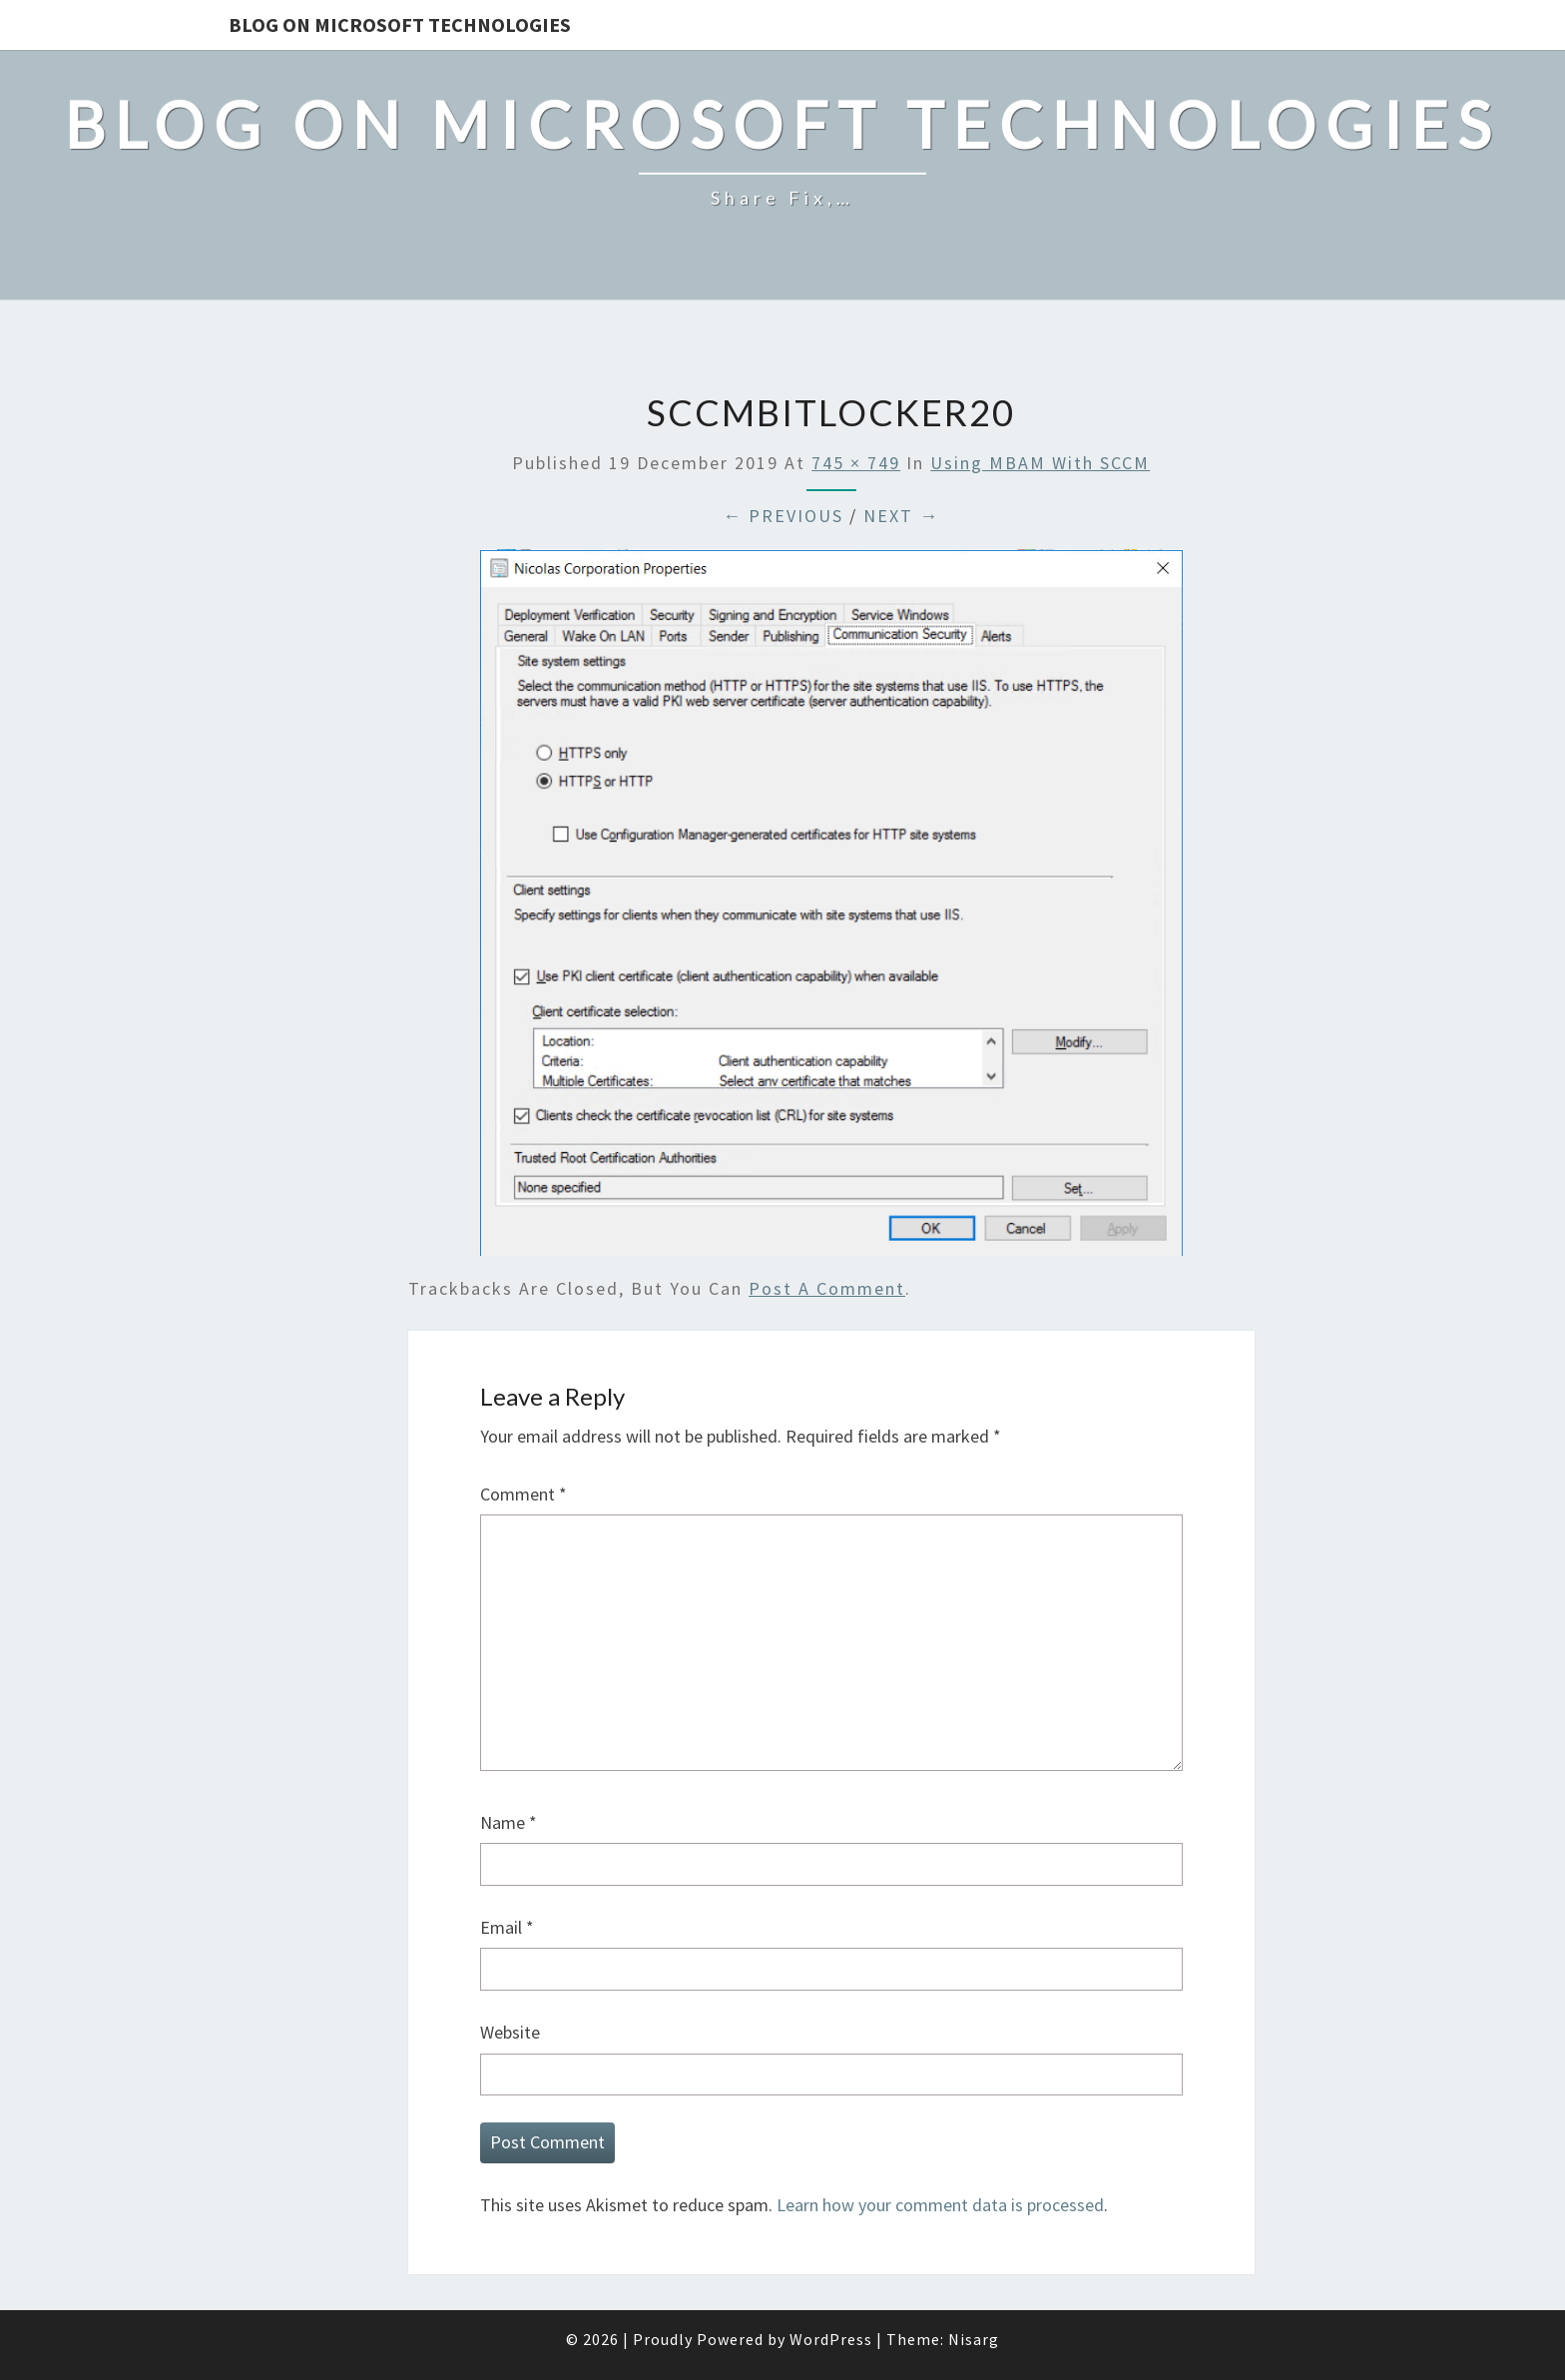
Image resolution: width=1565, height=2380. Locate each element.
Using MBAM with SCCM (1040, 462)
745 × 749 (855, 462)
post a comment (827, 1288)
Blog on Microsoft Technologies (400, 24)
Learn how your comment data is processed (940, 2204)
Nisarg (973, 2339)
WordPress (830, 2339)
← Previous (783, 515)
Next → (901, 515)
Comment (523, 1494)
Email (507, 1927)
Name (508, 1822)
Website (510, 2032)
